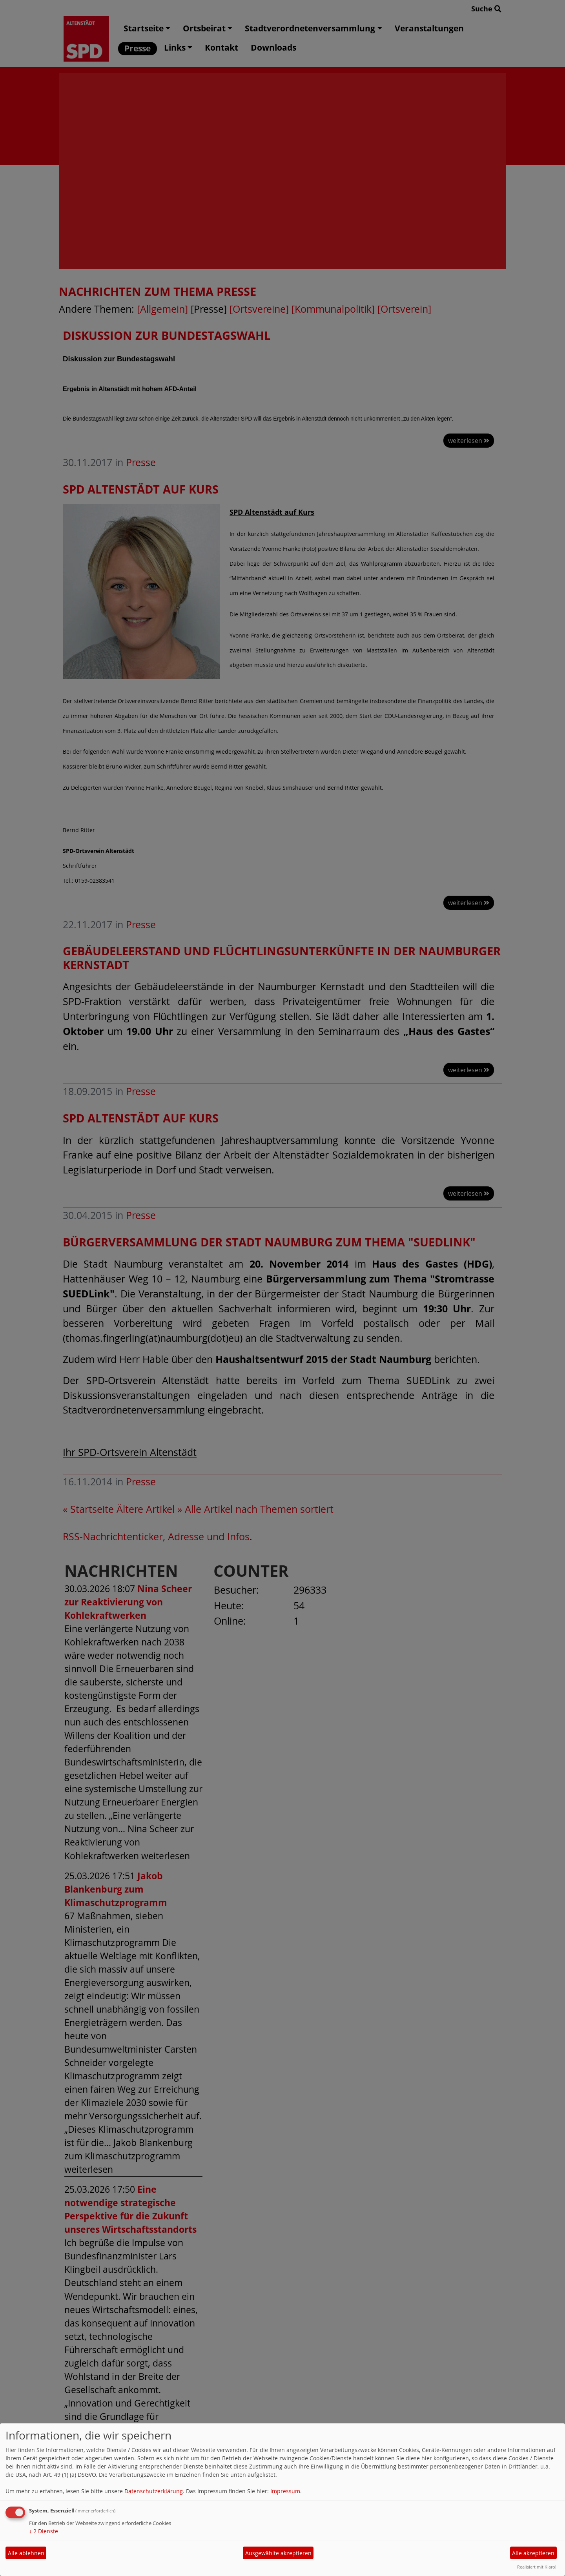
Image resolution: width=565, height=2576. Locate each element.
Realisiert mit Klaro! (536, 2567)
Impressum (285, 2491)
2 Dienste (43, 2531)
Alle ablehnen (26, 2553)
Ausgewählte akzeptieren (278, 2553)
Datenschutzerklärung (153, 2491)
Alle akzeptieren (533, 2553)
